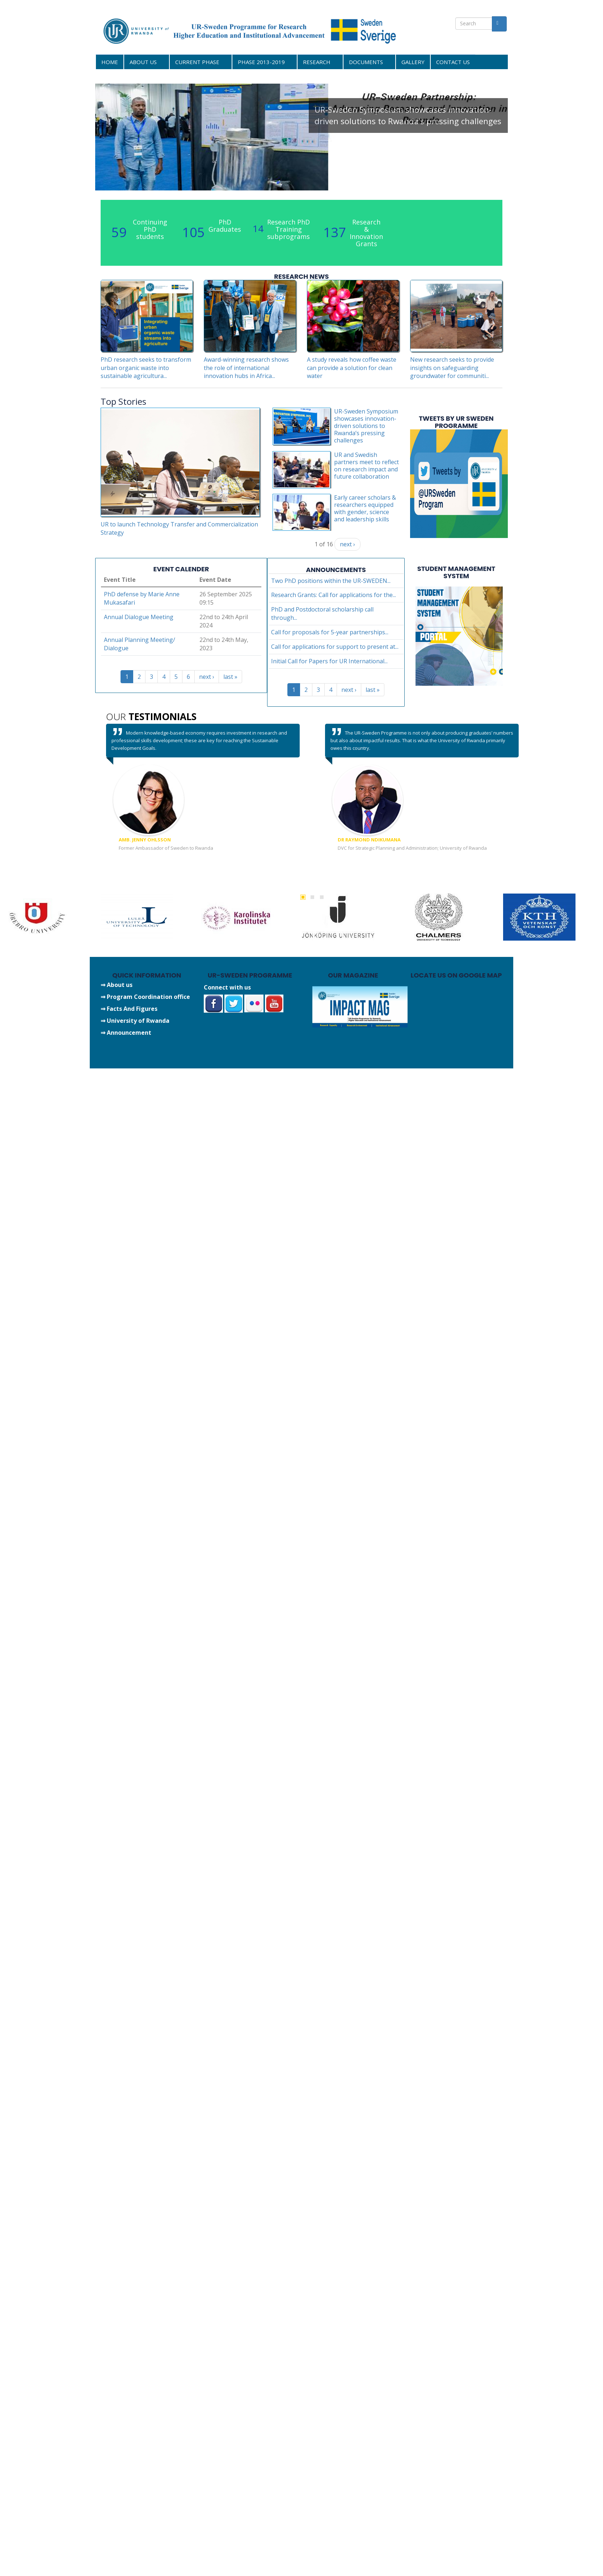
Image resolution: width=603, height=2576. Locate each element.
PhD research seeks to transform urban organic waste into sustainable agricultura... (146, 368)
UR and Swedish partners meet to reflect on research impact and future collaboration (366, 465)
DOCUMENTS (367, 62)
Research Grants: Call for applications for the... (333, 595)
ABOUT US (144, 62)
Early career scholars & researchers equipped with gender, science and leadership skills (365, 508)
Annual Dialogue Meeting (138, 617)
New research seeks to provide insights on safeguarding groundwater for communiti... (452, 368)
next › (347, 544)
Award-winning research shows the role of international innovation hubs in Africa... (246, 368)
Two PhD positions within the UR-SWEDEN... (331, 581)
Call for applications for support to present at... (335, 647)
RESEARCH (318, 62)
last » (230, 677)
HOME (109, 62)
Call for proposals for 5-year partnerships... (329, 632)
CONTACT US (453, 62)
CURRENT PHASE (198, 62)
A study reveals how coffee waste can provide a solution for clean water (351, 368)
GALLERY (413, 62)
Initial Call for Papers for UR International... (329, 661)
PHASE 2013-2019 (262, 62)
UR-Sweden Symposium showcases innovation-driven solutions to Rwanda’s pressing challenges (408, 115)
